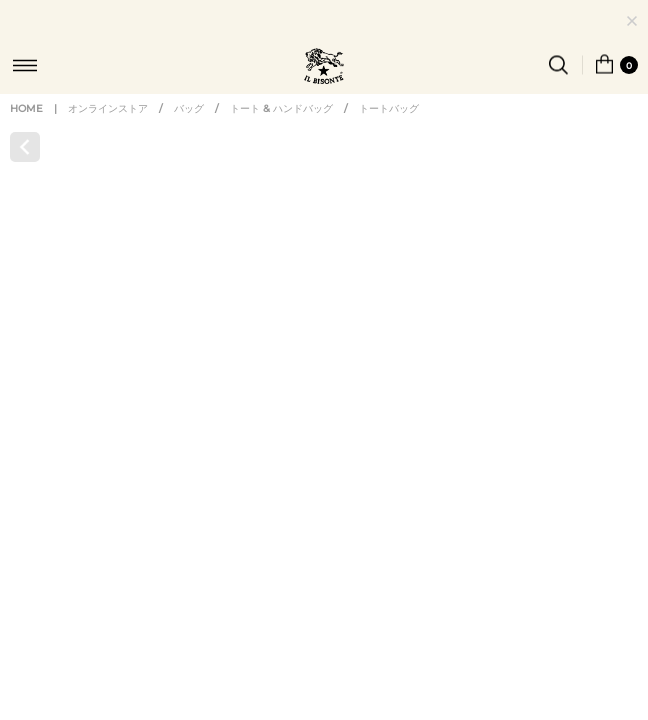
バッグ (189, 127)
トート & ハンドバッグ (281, 127)
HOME (26, 127)
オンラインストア (108, 127)
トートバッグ (389, 127)
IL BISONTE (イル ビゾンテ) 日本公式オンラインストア (324, 68)
